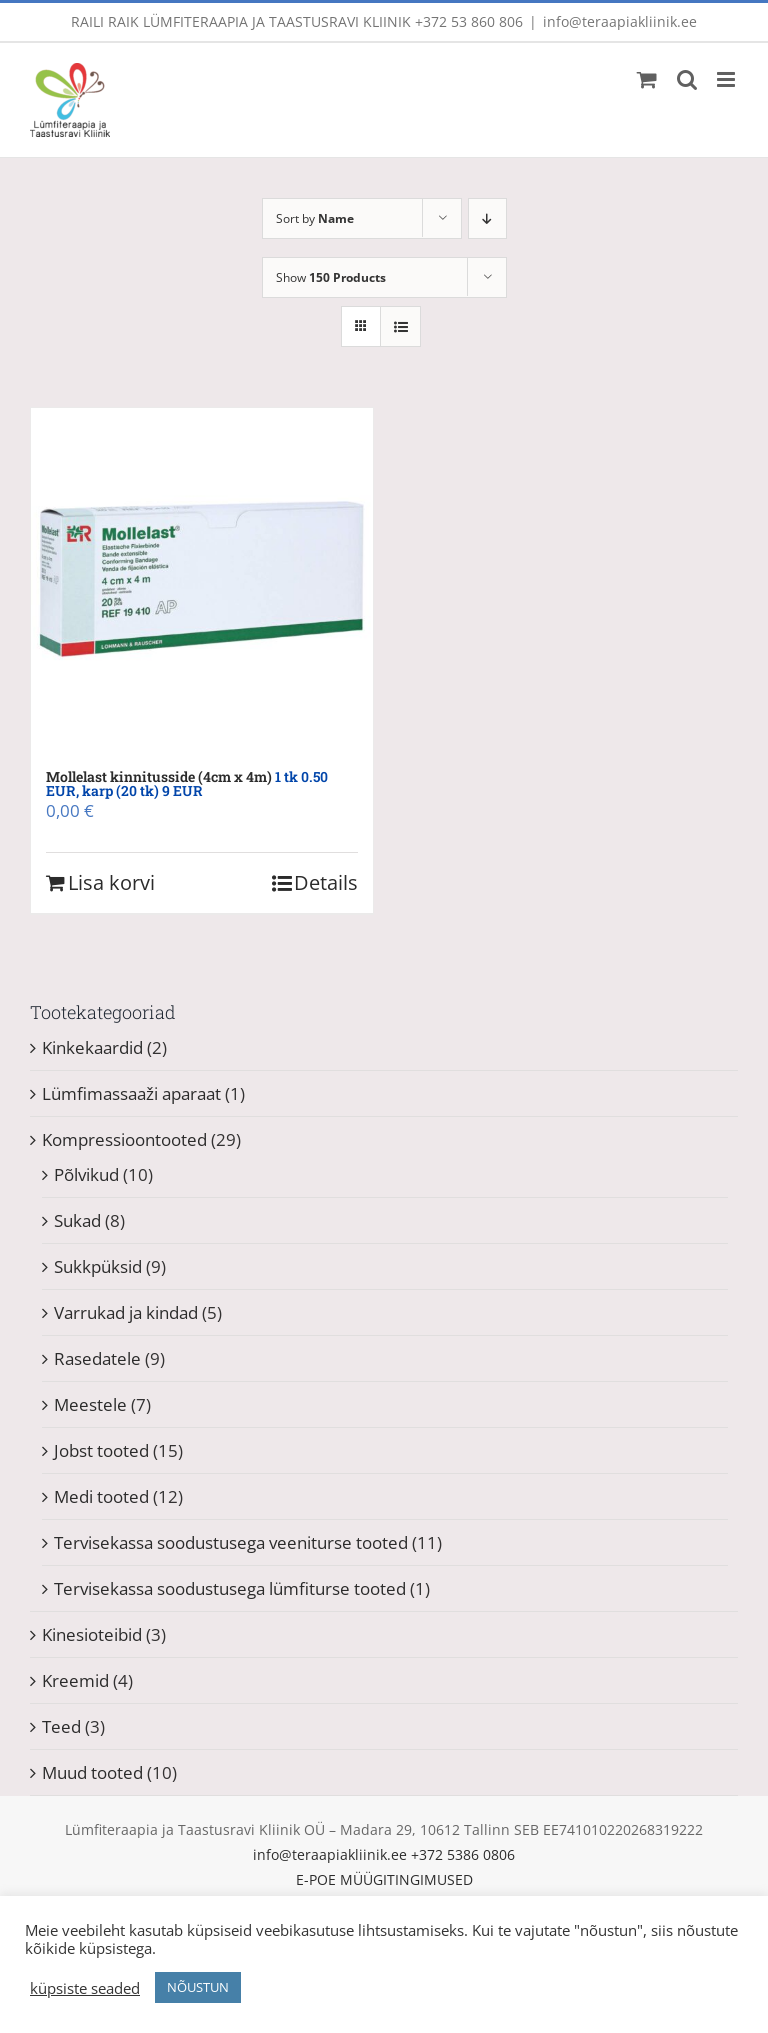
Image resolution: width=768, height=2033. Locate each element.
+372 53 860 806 (469, 21)
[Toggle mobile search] (687, 79)
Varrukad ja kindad (126, 1312)
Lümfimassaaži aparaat (131, 1093)
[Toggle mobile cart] (647, 79)
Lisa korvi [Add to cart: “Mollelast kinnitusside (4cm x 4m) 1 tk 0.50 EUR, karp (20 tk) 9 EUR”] (111, 882)
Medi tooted (101, 1496)
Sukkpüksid (98, 1266)
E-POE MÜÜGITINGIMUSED (384, 1879)
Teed (61, 1726)
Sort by (315, 218)
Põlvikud (86, 1174)
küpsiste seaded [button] (85, 1988)
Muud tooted (92, 1772)
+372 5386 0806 (463, 1854)
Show (331, 277)
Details (326, 882)
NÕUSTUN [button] (198, 1987)
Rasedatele (97, 1358)
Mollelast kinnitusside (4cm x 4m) (187, 783)
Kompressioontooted (124, 1139)
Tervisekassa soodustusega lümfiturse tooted (230, 1588)
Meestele (90, 1404)
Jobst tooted (101, 1450)
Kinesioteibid (92, 1634)
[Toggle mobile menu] (727, 79)
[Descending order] (487, 218)
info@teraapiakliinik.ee (620, 21)
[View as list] (400, 326)
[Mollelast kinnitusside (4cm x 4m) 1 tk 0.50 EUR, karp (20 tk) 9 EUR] (202, 579)
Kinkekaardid (92, 1047)
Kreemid (75, 1680)
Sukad (77, 1220)
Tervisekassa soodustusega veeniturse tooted (231, 1542)
